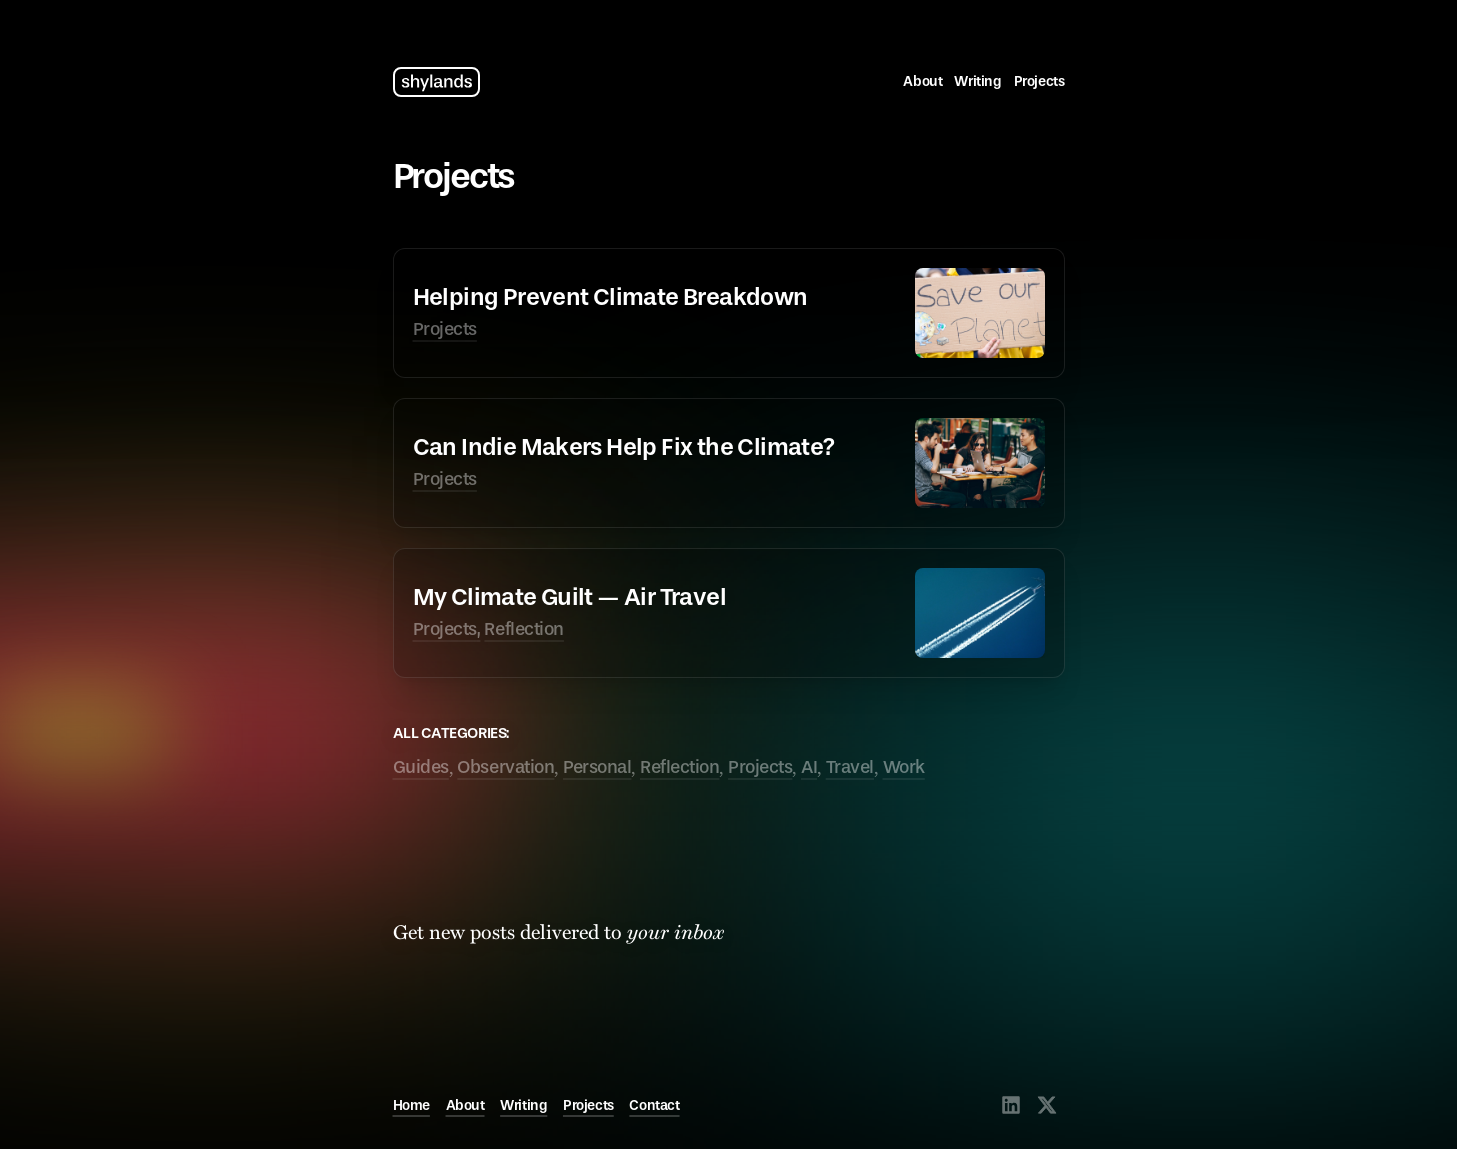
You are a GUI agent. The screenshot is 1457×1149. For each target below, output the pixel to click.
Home (411, 1105)
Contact (654, 1105)
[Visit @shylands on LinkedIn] (1011, 1105)
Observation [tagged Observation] (505, 767)
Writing (977, 81)
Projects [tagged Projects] (760, 767)
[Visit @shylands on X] (1047, 1105)
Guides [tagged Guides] (421, 767)
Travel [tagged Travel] (850, 767)
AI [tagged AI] (809, 767)
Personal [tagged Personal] (597, 767)
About (922, 81)
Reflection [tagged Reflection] (680, 767)
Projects (1039, 81)
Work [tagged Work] (904, 767)
